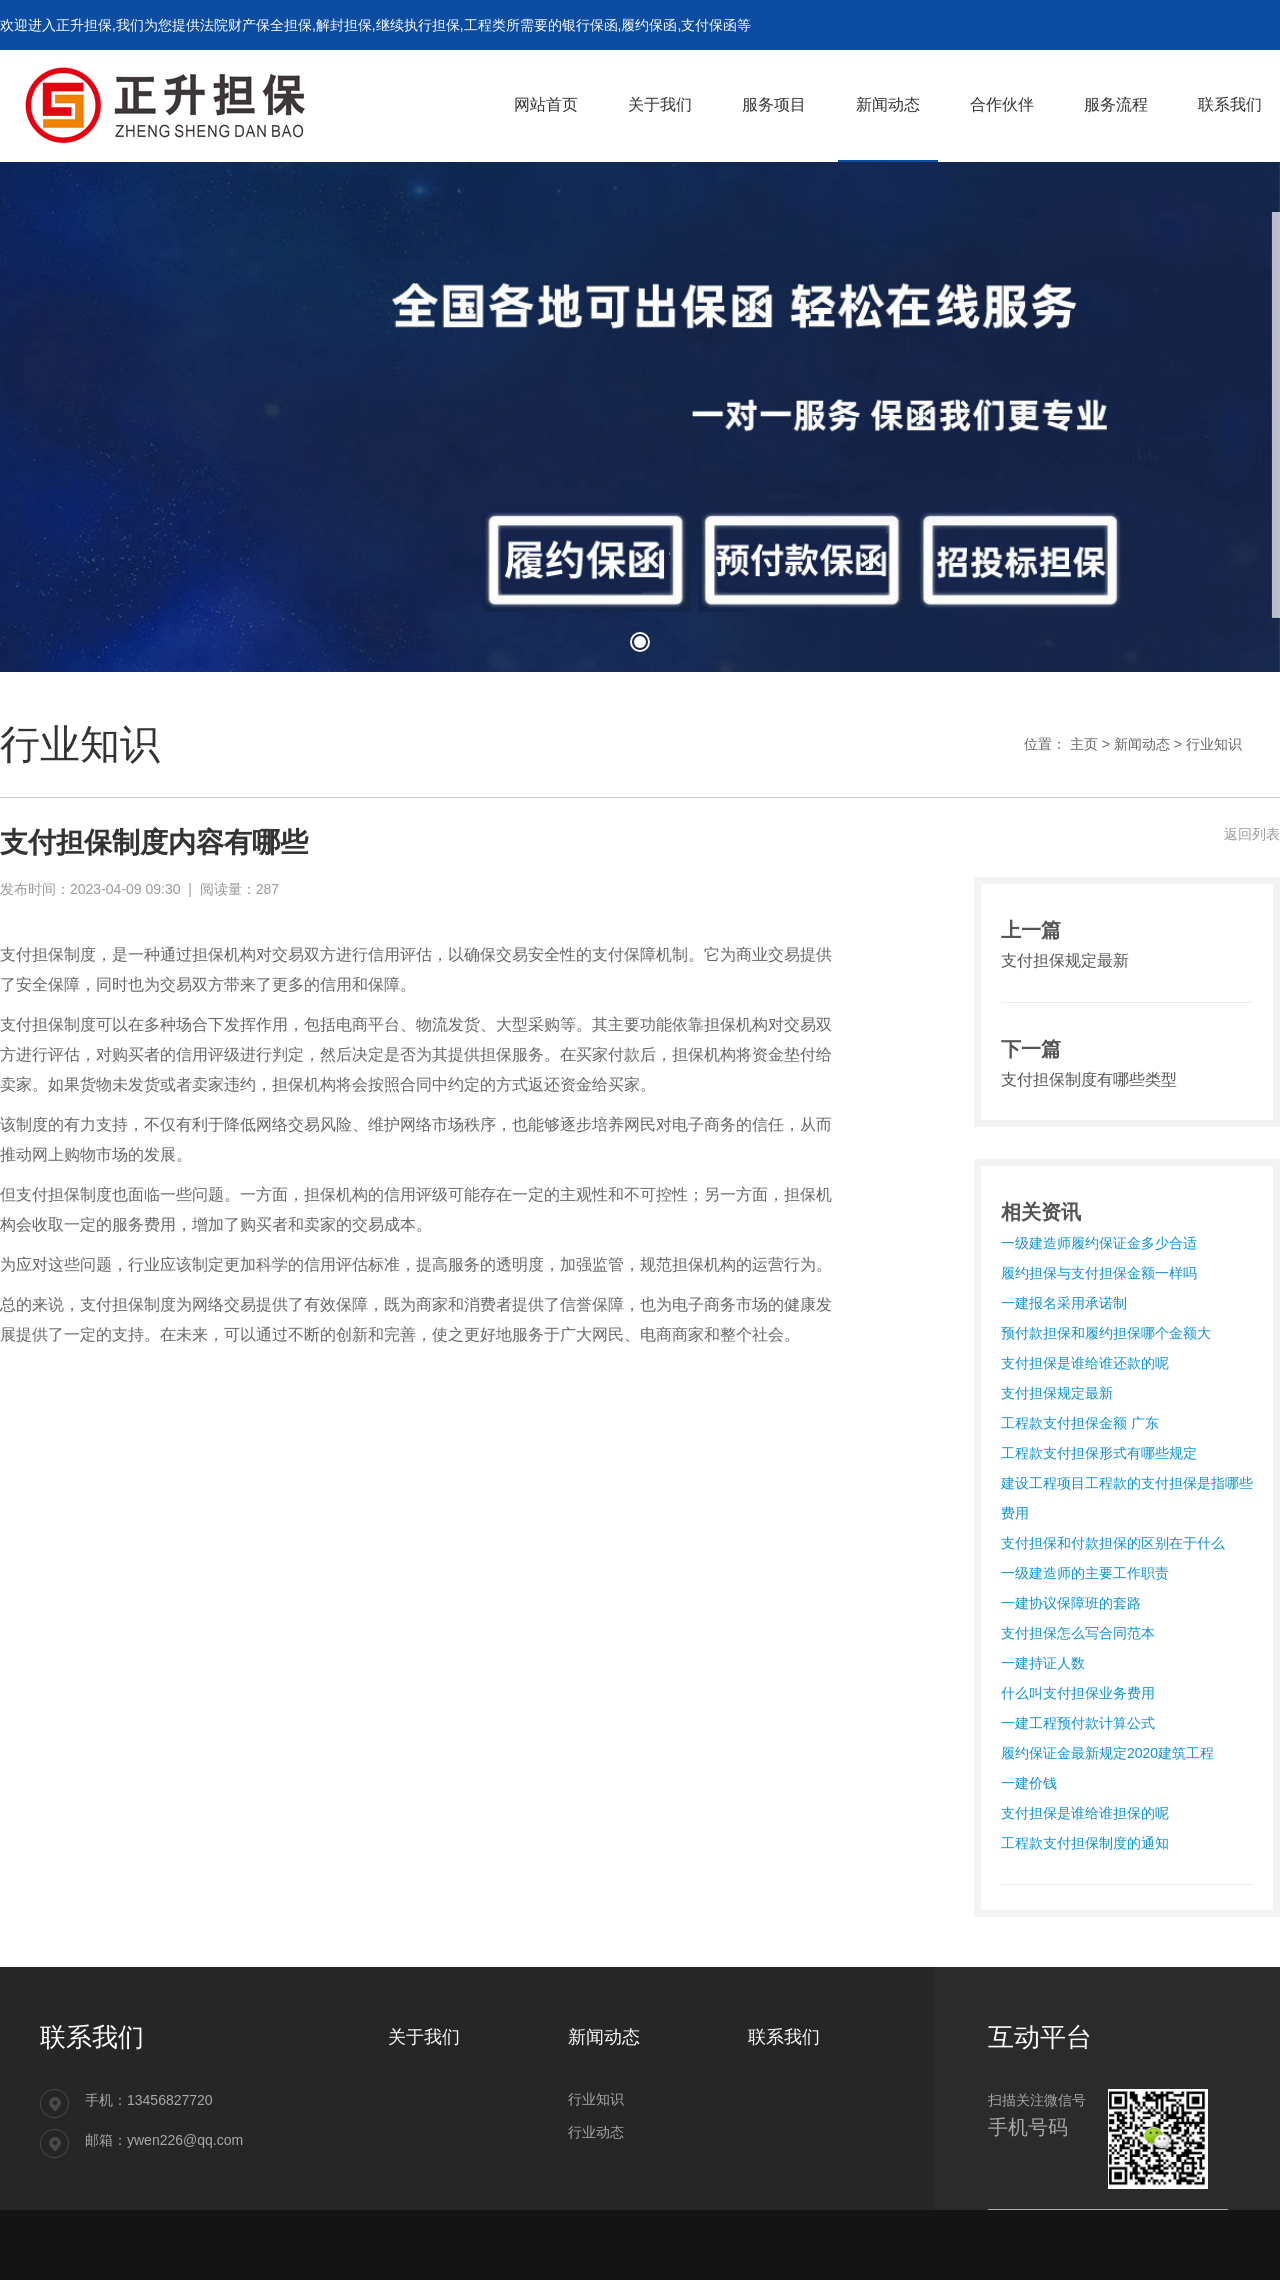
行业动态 (596, 2132)
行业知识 (1214, 744)
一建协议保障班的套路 (1071, 1603)
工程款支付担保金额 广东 (1080, 1423)
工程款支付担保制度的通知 (1085, 1843)
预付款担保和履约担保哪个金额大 (1106, 1333)
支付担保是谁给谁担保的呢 (1085, 1813)
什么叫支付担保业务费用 (1078, 1693)
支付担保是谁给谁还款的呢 (1085, 1363)
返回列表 (1252, 834)
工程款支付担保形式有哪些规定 (1099, 1453)
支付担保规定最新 (1057, 1393)
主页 (1084, 744)
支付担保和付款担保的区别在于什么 (1113, 1543)
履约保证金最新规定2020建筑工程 (1107, 1753)
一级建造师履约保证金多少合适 (1099, 1243)
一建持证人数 (1043, 1663)
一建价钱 (1029, 1783)
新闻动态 (1142, 744)
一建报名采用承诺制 (1064, 1303)
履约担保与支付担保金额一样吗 (1099, 1273)
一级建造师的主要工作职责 (1085, 1573)
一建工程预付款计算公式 (1078, 1723)
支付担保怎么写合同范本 (1078, 1633)
